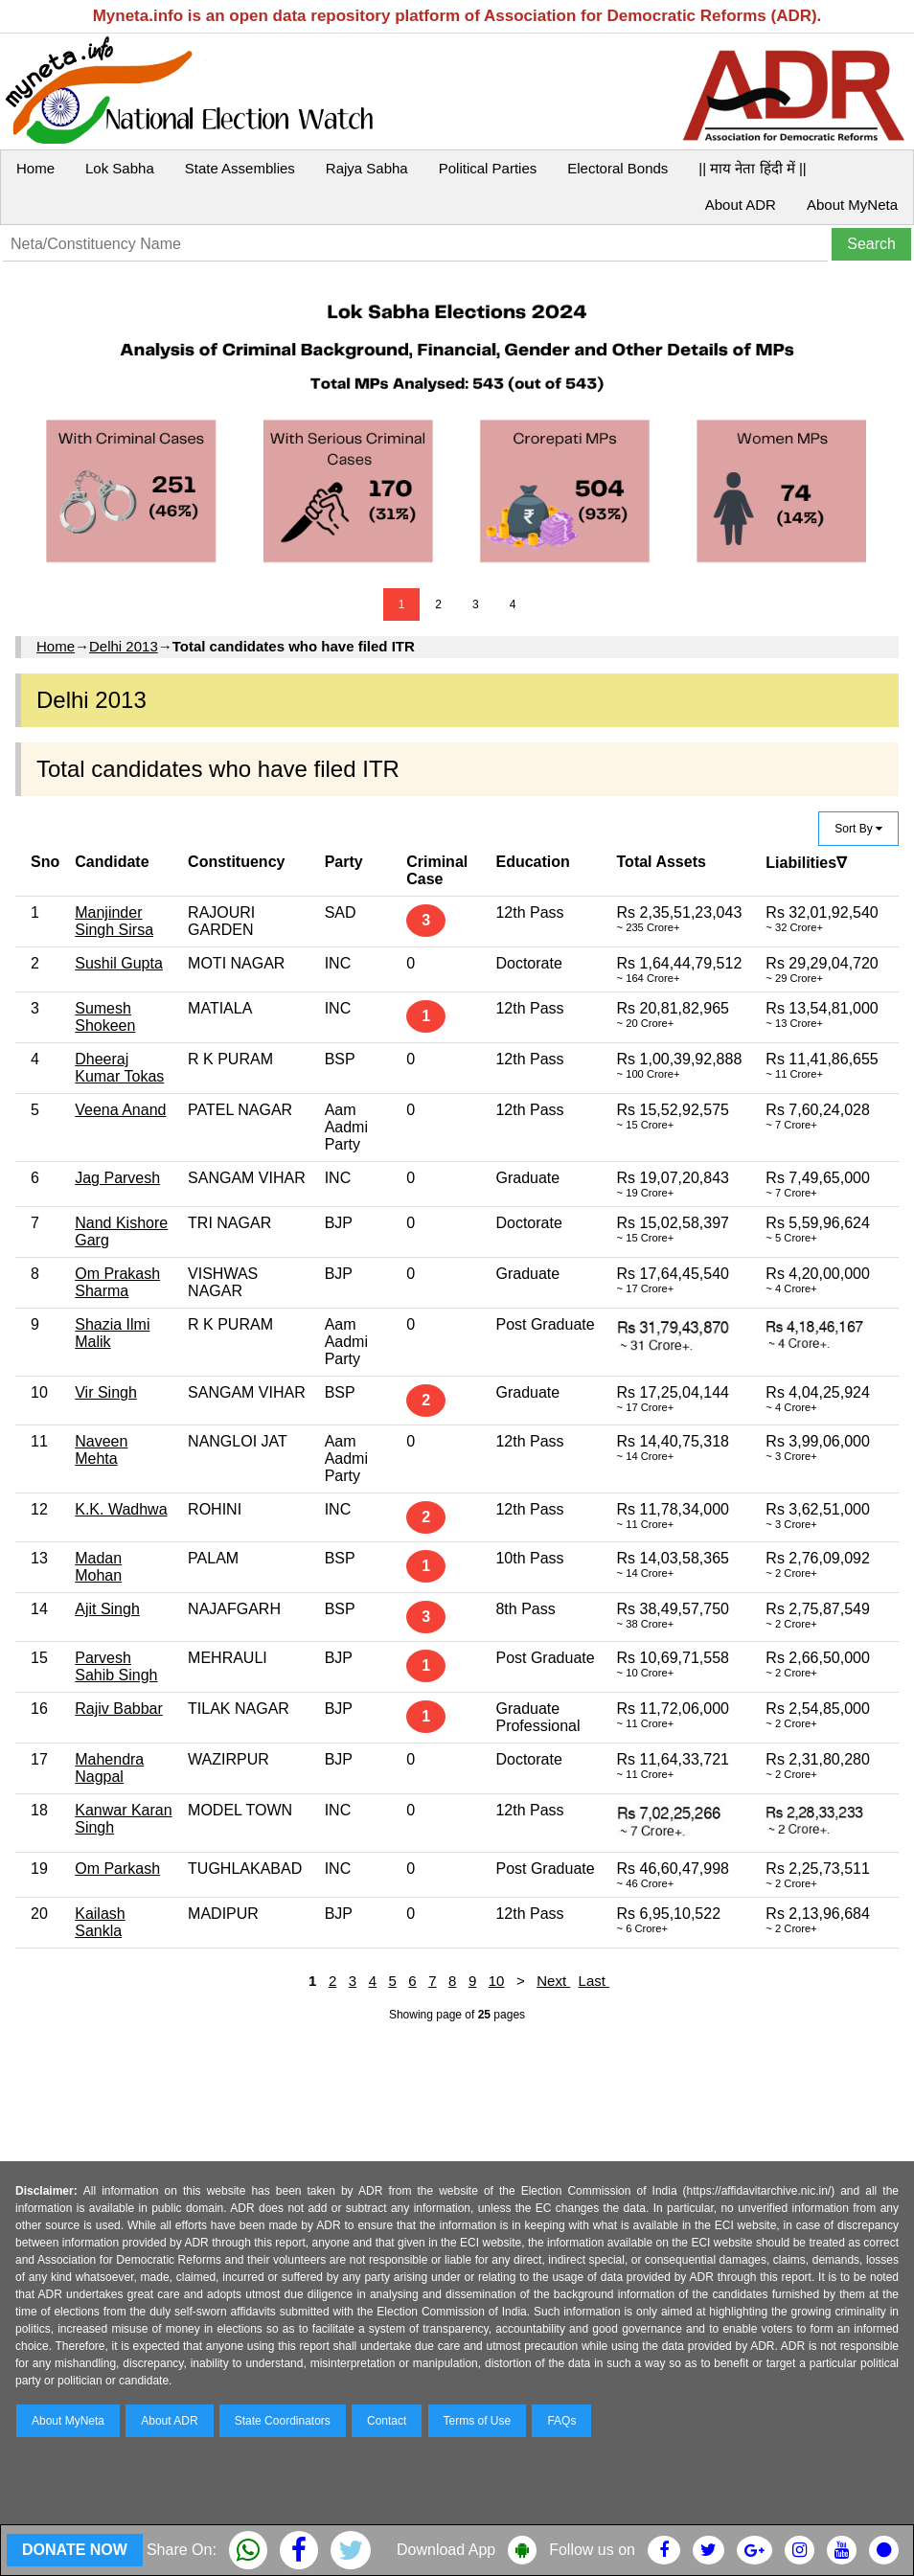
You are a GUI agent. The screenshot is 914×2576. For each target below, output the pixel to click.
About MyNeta (852, 204)
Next (553, 1980)
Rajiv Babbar (119, 1708)
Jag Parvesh (117, 1178)
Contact (386, 2421)
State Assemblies (240, 168)
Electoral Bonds (617, 168)
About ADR (740, 204)
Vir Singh (106, 1392)
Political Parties (488, 168)
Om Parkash (117, 1868)
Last (594, 1980)
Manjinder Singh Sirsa (114, 921)
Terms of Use (478, 2421)
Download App (446, 2550)
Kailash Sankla (100, 1922)
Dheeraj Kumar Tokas (119, 1067)
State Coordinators (283, 2421)
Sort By (858, 828)
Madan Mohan (98, 1567)
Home (35, 168)
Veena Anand (120, 1110)
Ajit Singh (107, 1609)
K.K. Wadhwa (121, 1509)
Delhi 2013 (123, 646)
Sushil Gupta (119, 963)
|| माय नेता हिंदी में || (752, 168)
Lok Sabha (119, 168)
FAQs (561, 2421)
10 (497, 1980)
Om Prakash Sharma (117, 1282)
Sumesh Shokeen (105, 1017)
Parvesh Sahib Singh (116, 1666)
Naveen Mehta (101, 1450)
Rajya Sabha (367, 168)
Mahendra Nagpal (109, 1768)
